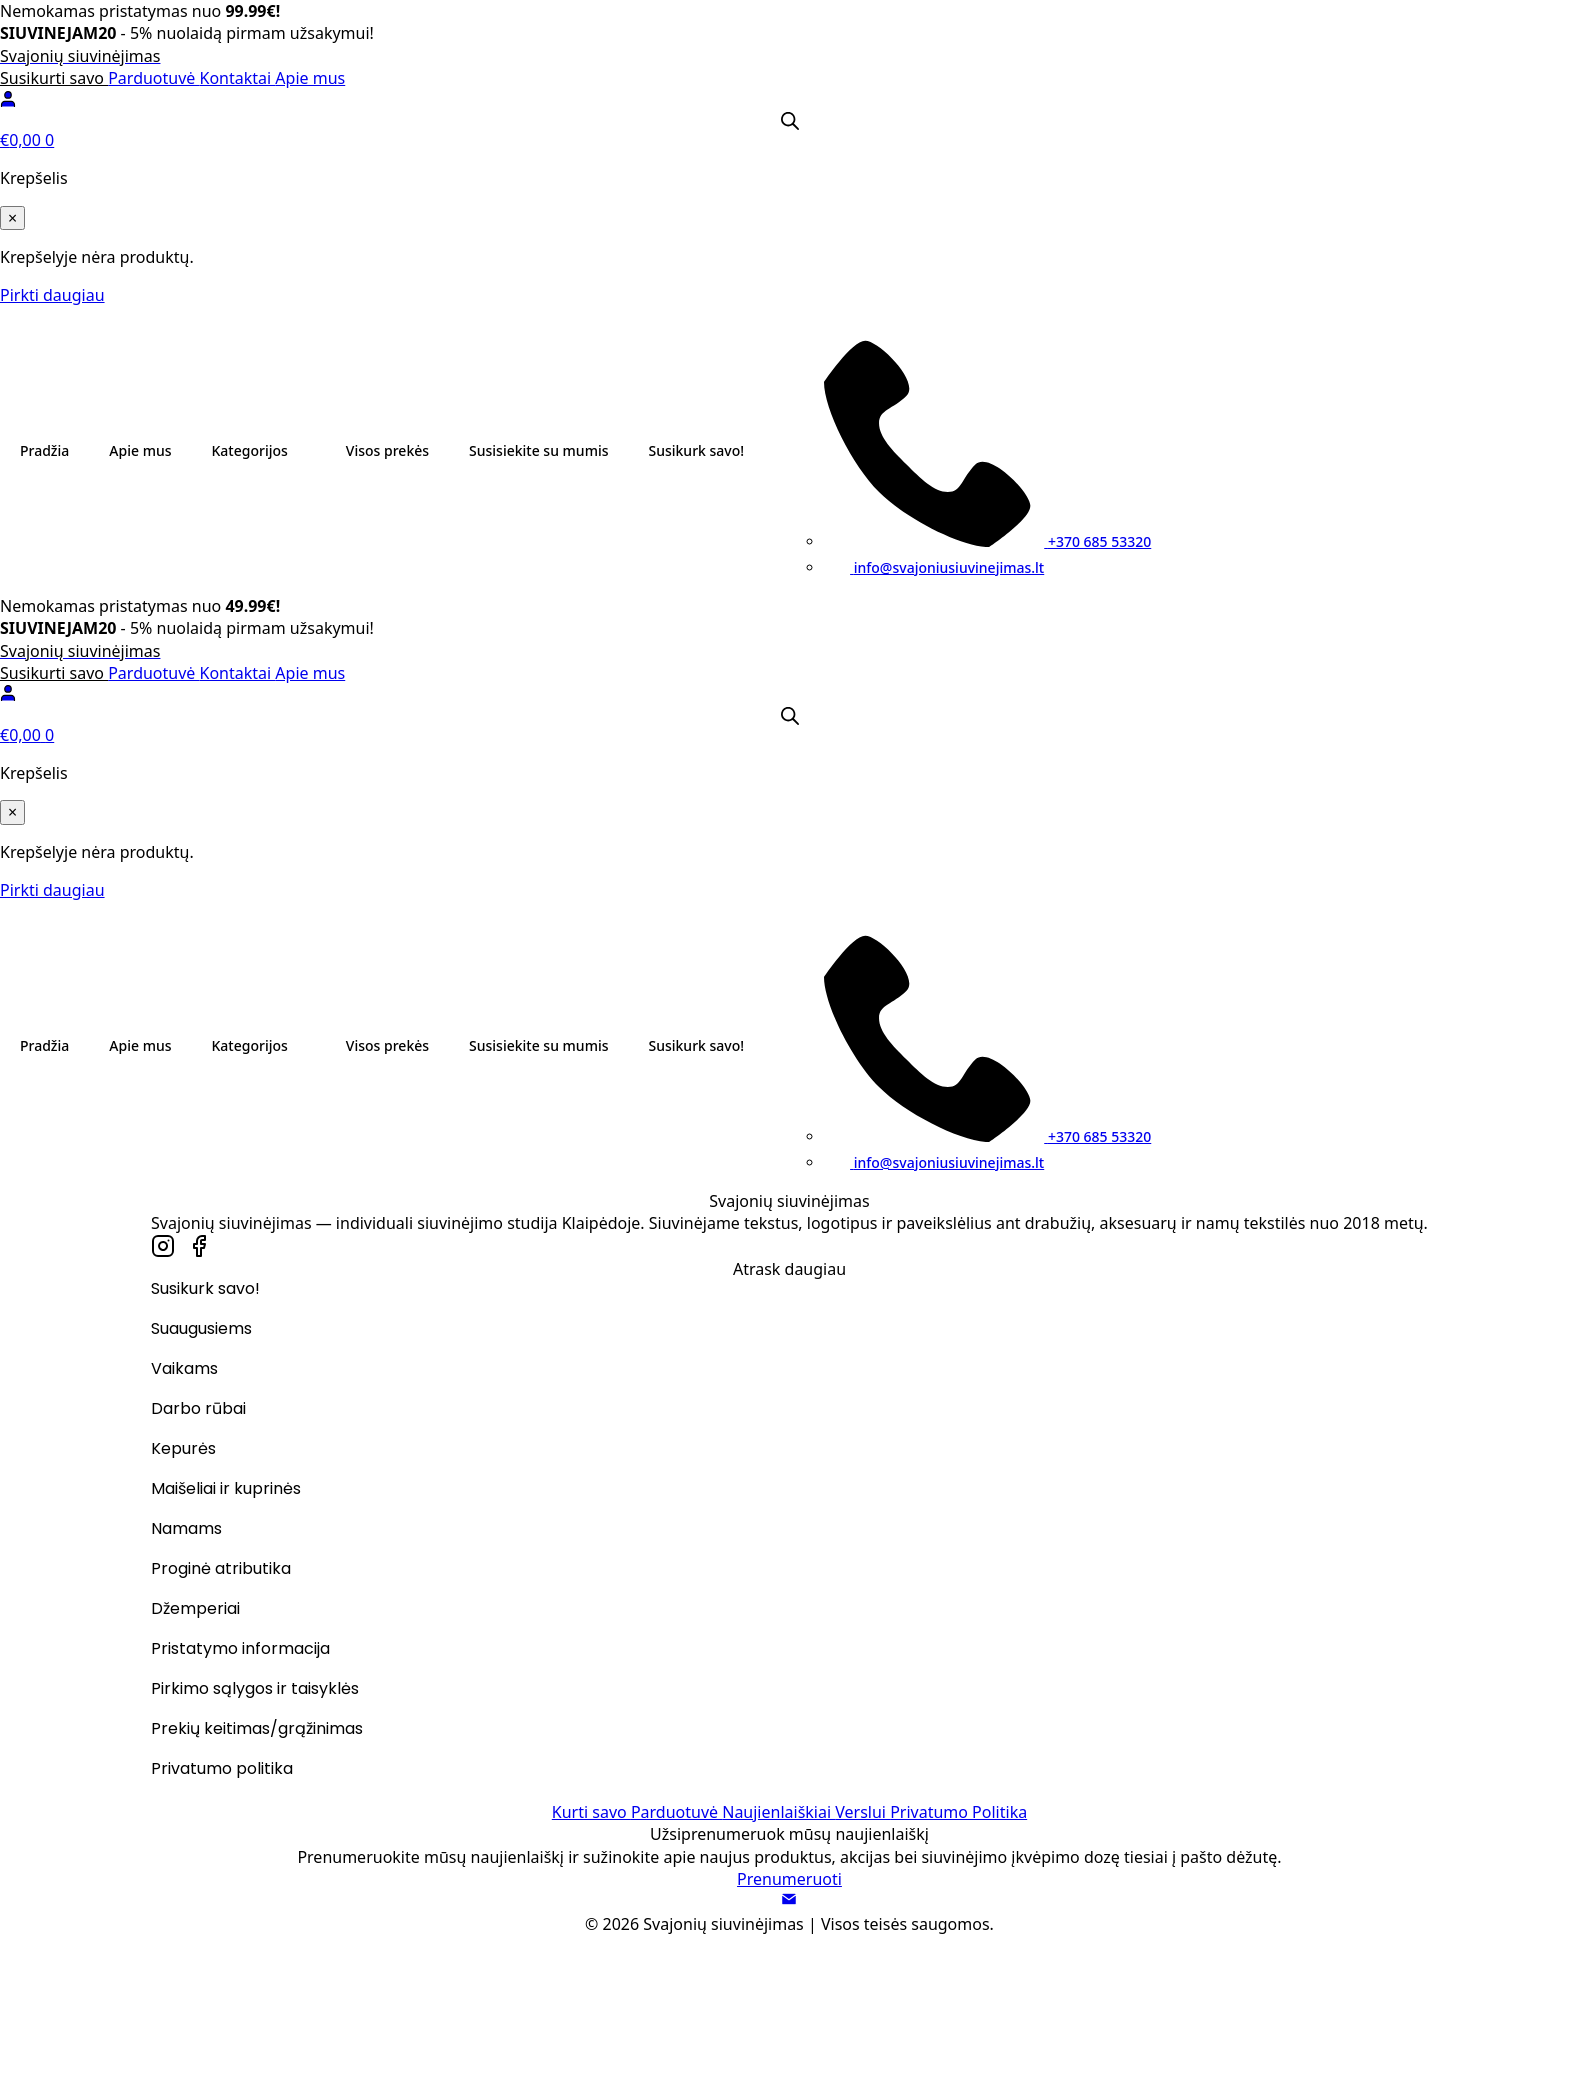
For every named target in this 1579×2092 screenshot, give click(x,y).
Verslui (862, 1812)
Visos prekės (387, 450)
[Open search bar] (790, 120)
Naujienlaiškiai (778, 1812)
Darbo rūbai (198, 1410)
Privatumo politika (222, 1770)
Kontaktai (238, 78)
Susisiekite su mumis (538, 450)
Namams (186, 1530)
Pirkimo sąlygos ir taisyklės (255, 1690)
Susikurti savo (54, 78)
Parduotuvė (153, 78)
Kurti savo (591, 1812)
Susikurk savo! (696, 450)
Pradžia (44, 450)
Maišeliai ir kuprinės (226, 1490)
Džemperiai (195, 1610)
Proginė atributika (221, 1570)
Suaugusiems (201, 1330)
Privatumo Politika (958, 1812)
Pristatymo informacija (240, 1650)
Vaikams (184, 1370)
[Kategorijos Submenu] (307, 451)
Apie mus (310, 78)
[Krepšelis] (789, 140)
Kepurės (183, 1450)
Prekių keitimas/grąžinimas (257, 1730)
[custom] (163, 1246)
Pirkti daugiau (52, 295)
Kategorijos (250, 450)
